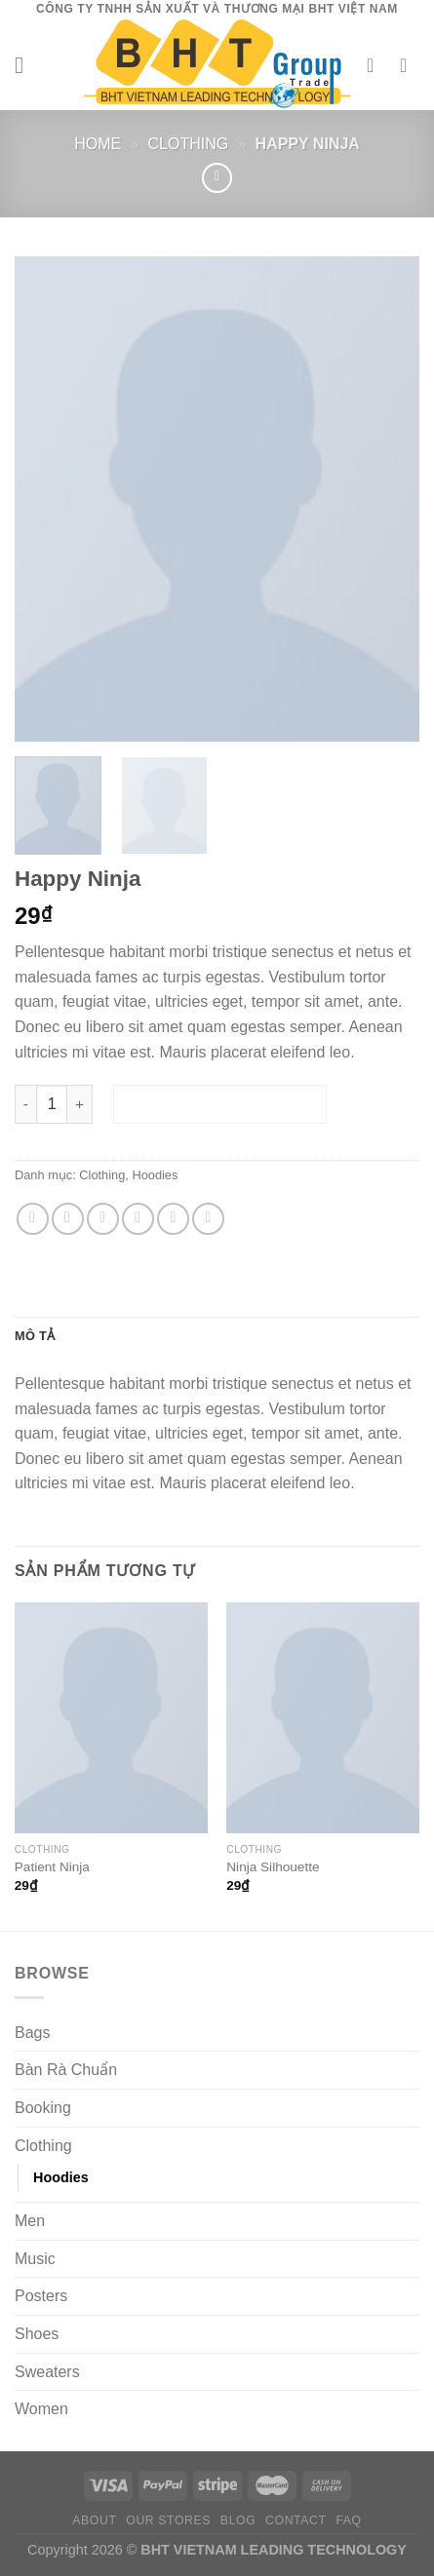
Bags (32, 2032)
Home (97, 143)
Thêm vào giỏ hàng (220, 1104)
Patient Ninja (52, 1868)
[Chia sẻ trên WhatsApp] (33, 1220)
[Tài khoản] (376, 65)
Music (35, 2259)
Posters (41, 2296)
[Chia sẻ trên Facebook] (68, 1220)
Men (30, 2221)
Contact (296, 2521)
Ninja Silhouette (272, 1868)
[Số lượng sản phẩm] (51, 1105)
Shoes (37, 2334)
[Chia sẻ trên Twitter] (103, 1220)
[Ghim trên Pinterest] (173, 1220)
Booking (43, 2108)
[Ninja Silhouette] (322, 1718)
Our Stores (168, 2521)
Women (41, 2410)
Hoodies (155, 1176)
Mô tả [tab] (35, 1335)
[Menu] (26, 65)
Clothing (188, 143)
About (94, 2521)
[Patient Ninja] (111, 1718)
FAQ (348, 2521)
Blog (238, 2521)
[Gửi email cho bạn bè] (138, 1220)
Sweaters (47, 2372)
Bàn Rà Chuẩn (66, 2070)
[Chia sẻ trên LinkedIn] (208, 1220)
